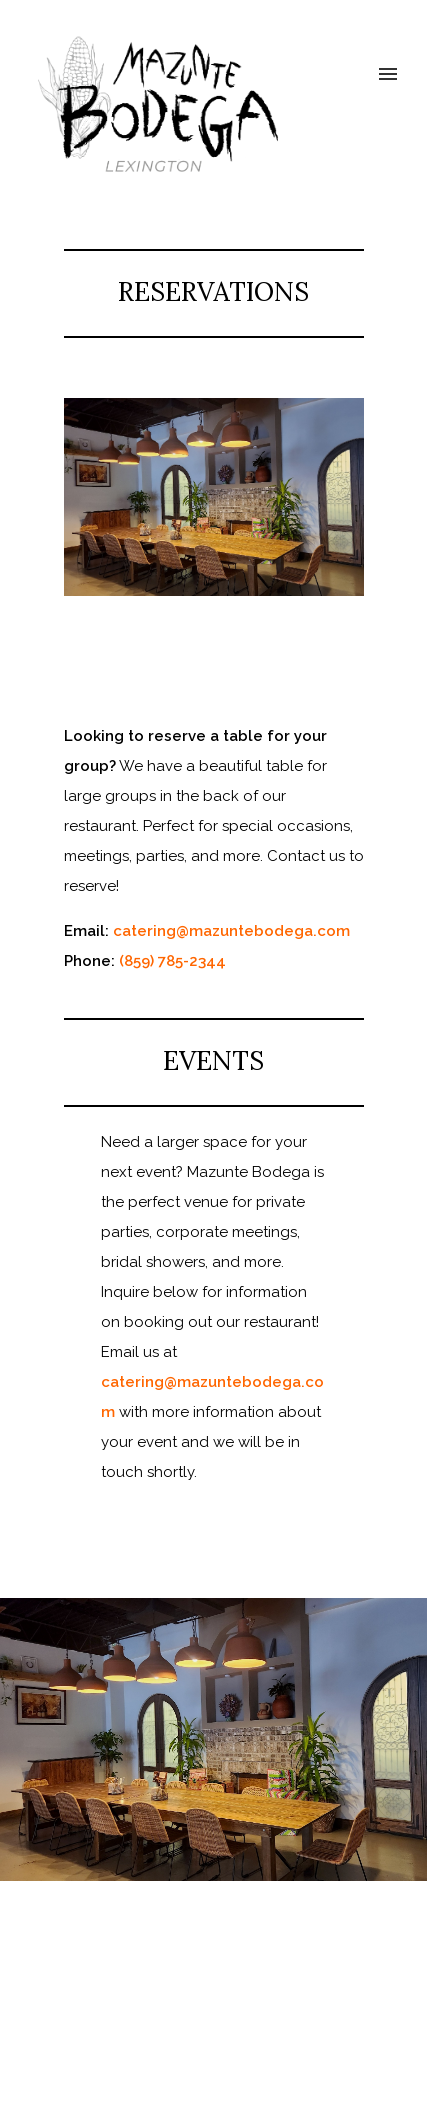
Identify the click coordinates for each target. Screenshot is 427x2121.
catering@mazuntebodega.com (231, 931)
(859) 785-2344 (172, 961)
